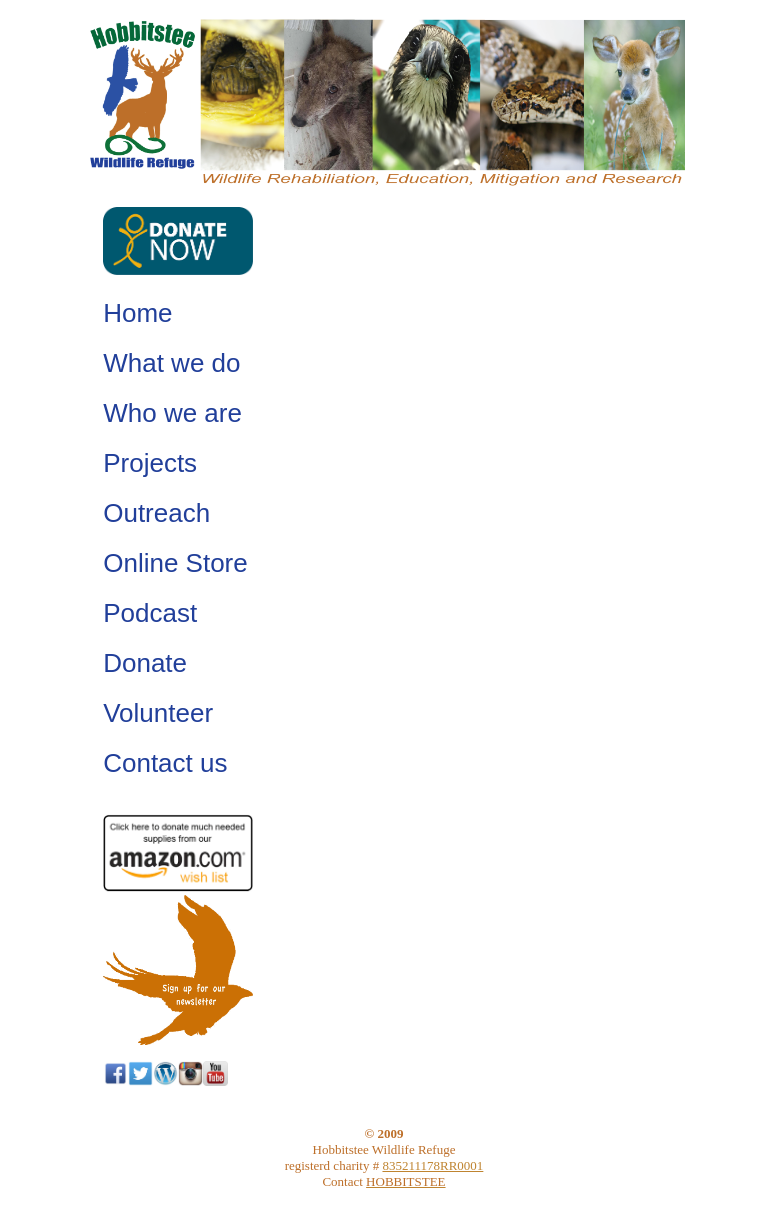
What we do (171, 363)
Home (137, 313)
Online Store (175, 563)
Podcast (150, 613)
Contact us (165, 763)
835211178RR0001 (432, 1165)
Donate (145, 663)
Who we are (172, 413)
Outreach (156, 513)
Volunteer (158, 713)
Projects (150, 463)
